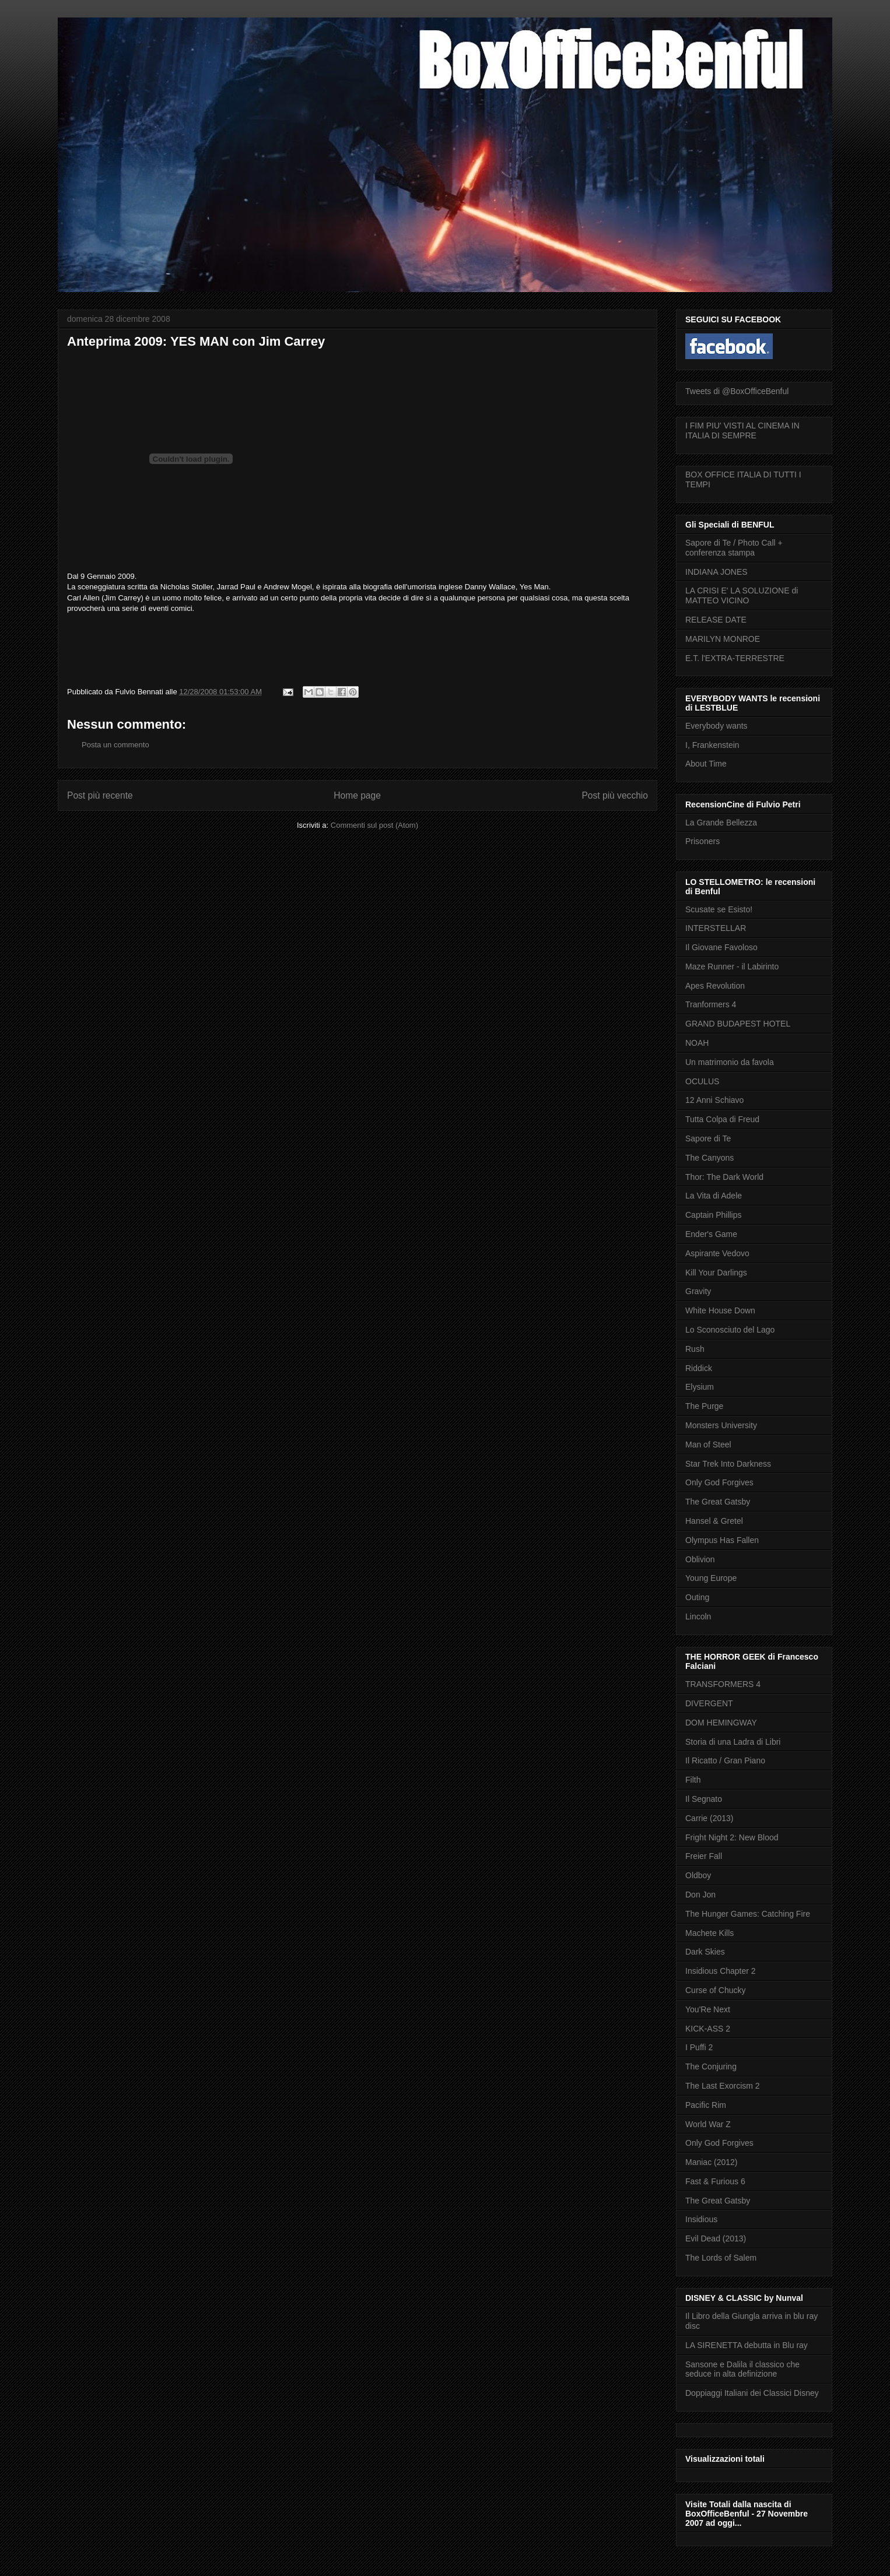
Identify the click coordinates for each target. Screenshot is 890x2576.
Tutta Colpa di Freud (722, 1119)
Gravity (698, 1291)
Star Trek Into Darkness (728, 1463)
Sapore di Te (708, 1138)
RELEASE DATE (716, 619)
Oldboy (698, 1875)
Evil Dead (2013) (715, 2238)
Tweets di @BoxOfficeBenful (737, 391)
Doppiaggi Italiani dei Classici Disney (752, 2393)
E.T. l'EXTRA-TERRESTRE (734, 658)
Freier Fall (703, 1856)
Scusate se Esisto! (718, 909)
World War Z (708, 2124)
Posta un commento (115, 744)
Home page (357, 795)
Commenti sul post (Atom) (374, 825)
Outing (697, 1597)
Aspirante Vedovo (717, 1253)
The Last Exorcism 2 (722, 2085)
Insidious (701, 2219)
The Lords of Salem (720, 2257)
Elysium (699, 1386)
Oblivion (700, 1559)
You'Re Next (707, 2009)
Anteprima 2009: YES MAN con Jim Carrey (196, 341)
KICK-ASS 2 (707, 2028)
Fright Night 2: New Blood (732, 1837)
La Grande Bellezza (721, 822)
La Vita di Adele (713, 1195)
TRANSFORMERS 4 (723, 1684)
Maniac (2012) (711, 2162)
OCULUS (702, 1081)
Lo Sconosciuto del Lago (730, 1329)
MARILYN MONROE (722, 639)
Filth (692, 1779)
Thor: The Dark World (724, 1177)
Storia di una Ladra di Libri (732, 1741)
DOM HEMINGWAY (721, 1722)
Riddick (698, 1368)
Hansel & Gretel (714, 1521)
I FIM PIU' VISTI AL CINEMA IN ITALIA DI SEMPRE (742, 430)
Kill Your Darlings (716, 1272)
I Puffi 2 (699, 2047)
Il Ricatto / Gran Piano (725, 1760)
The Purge (704, 1406)
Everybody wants (716, 725)
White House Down (720, 1310)
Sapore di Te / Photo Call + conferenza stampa (734, 547)
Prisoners (702, 841)
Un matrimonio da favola (729, 1062)
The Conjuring (711, 2066)
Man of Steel (708, 1444)
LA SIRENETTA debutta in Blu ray (746, 2345)
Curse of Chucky (715, 1990)
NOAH (697, 1043)
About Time (706, 763)
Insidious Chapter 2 (720, 1971)
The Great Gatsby (717, 1501)
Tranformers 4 (710, 1004)
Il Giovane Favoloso (721, 947)
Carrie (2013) (709, 1818)
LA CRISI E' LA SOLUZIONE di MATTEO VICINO (741, 595)
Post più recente (100, 795)
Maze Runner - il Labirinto (732, 966)
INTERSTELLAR (715, 928)
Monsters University (721, 1425)
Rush (695, 1349)
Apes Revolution (715, 985)
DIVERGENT (709, 1703)
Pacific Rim (705, 2105)
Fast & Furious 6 (715, 2181)
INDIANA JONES (716, 572)
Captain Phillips (713, 1215)
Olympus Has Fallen (722, 1540)
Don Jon (700, 1894)
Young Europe (711, 1578)
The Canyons (709, 1157)
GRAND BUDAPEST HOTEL (737, 1023)
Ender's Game (711, 1234)
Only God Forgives (719, 1482)
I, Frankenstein (712, 745)
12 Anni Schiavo (714, 1100)
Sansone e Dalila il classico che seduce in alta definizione (742, 2369)
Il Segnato (703, 1799)
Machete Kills (709, 1933)
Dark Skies (705, 1951)
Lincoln (698, 1616)
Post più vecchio (614, 795)
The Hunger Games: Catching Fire (747, 1913)
